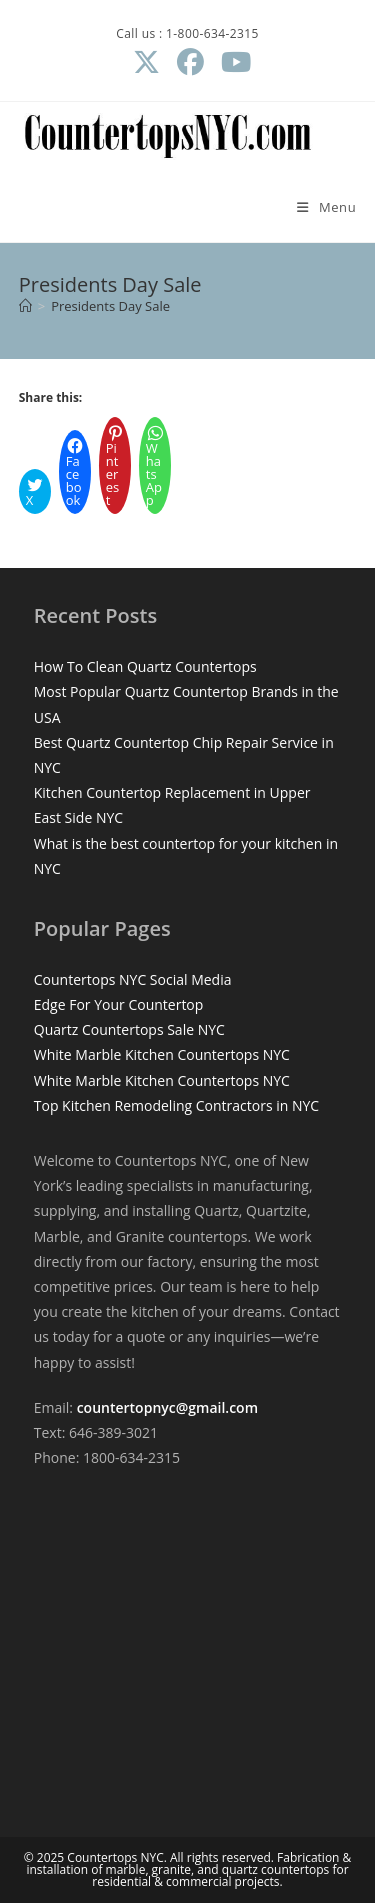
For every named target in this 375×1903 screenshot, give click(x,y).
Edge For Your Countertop (119, 1004)
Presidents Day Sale (110, 306)
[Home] (25, 306)
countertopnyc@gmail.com (167, 1407)
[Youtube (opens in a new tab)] (231, 62)
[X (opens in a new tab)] (146, 62)
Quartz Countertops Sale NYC (129, 1029)
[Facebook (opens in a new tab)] (190, 62)
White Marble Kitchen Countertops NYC (162, 1054)
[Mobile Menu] (326, 207)
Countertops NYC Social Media (133, 979)
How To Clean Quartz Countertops (145, 666)
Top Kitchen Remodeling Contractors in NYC (176, 1105)
